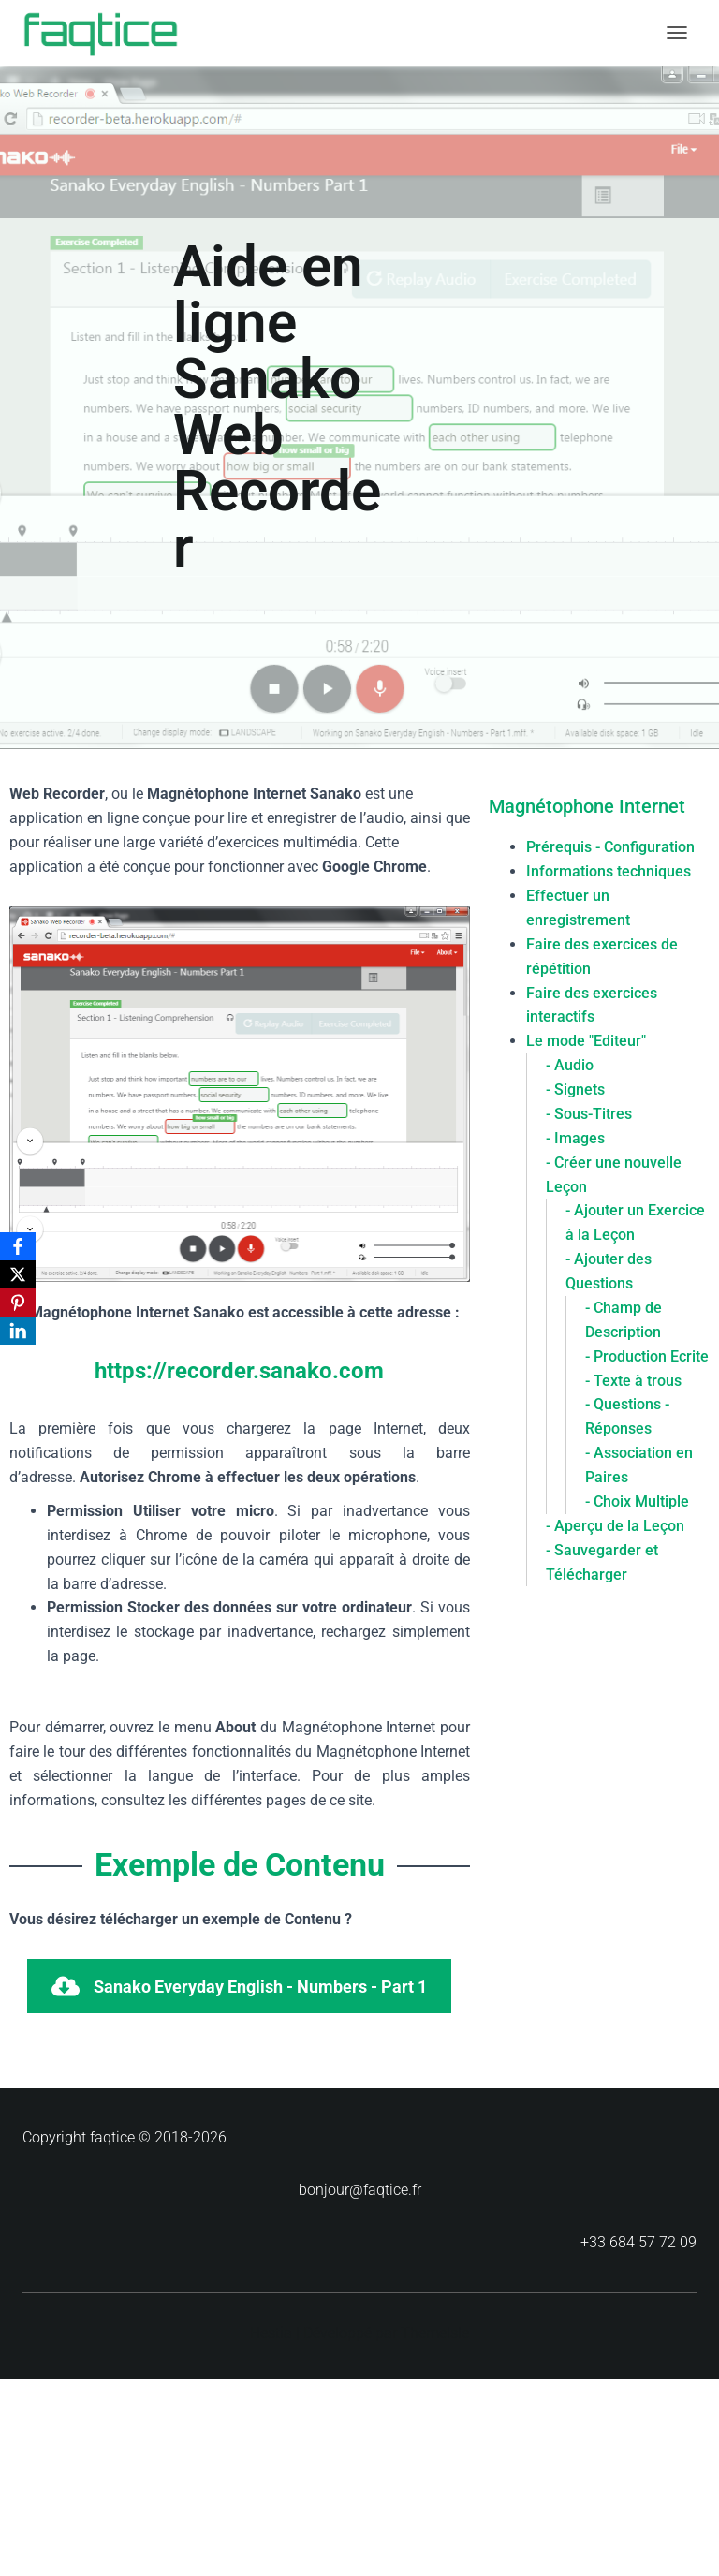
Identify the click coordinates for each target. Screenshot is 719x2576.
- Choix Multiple (637, 1501)
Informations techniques (608, 871)
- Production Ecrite (647, 1356)
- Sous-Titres (589, 1114)
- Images (575, 1138)
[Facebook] (18, 1246)
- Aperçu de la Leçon (615, 1526)
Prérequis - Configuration (610, 847)
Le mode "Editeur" (586, 1041)
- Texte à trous (633, 1381)
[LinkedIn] (18, 1331)
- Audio (570, 1065)
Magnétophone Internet (587, 806)
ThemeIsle (435, 2333)
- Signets (575, 1089)
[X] (18, 1274)
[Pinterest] (18, 1302)
